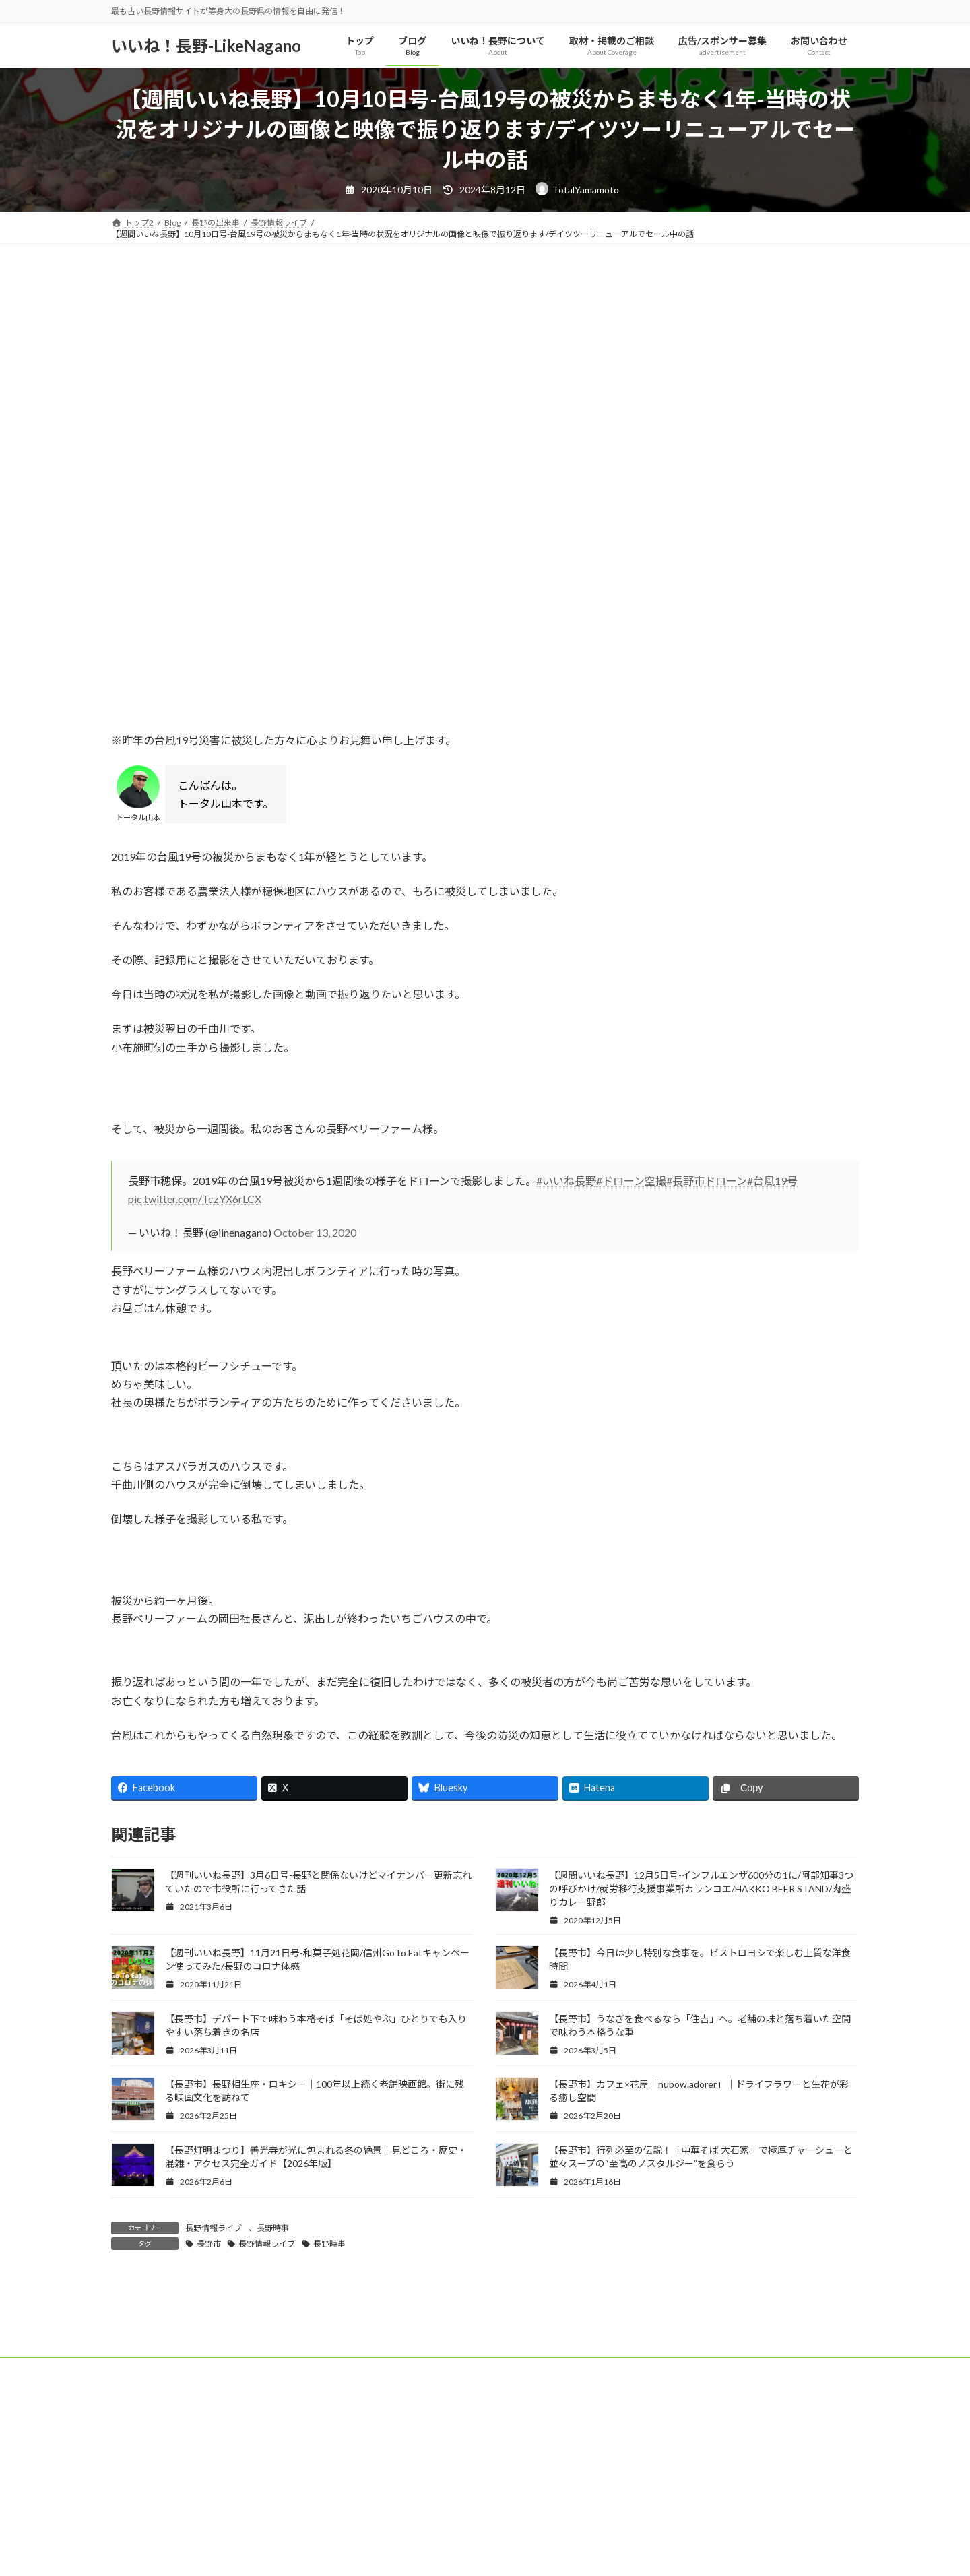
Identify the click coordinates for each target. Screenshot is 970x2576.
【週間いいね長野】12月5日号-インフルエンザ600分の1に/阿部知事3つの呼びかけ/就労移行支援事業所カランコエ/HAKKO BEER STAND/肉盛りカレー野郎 (701, 1888)
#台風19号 (772, 1180)
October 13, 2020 (314, 1232)
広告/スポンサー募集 (469, 2522)
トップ (136, 2522)
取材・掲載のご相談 (368, 2522)
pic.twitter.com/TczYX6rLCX (194, 1198)
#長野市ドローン (706, 1180)
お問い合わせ (557, 2522)
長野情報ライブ (213, 2228)
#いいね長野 (566, 1180)
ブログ (186, 2522)
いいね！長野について (265, 2522)
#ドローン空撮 (631, 1180)
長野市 (209, 2244)
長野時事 (273, 2228)
